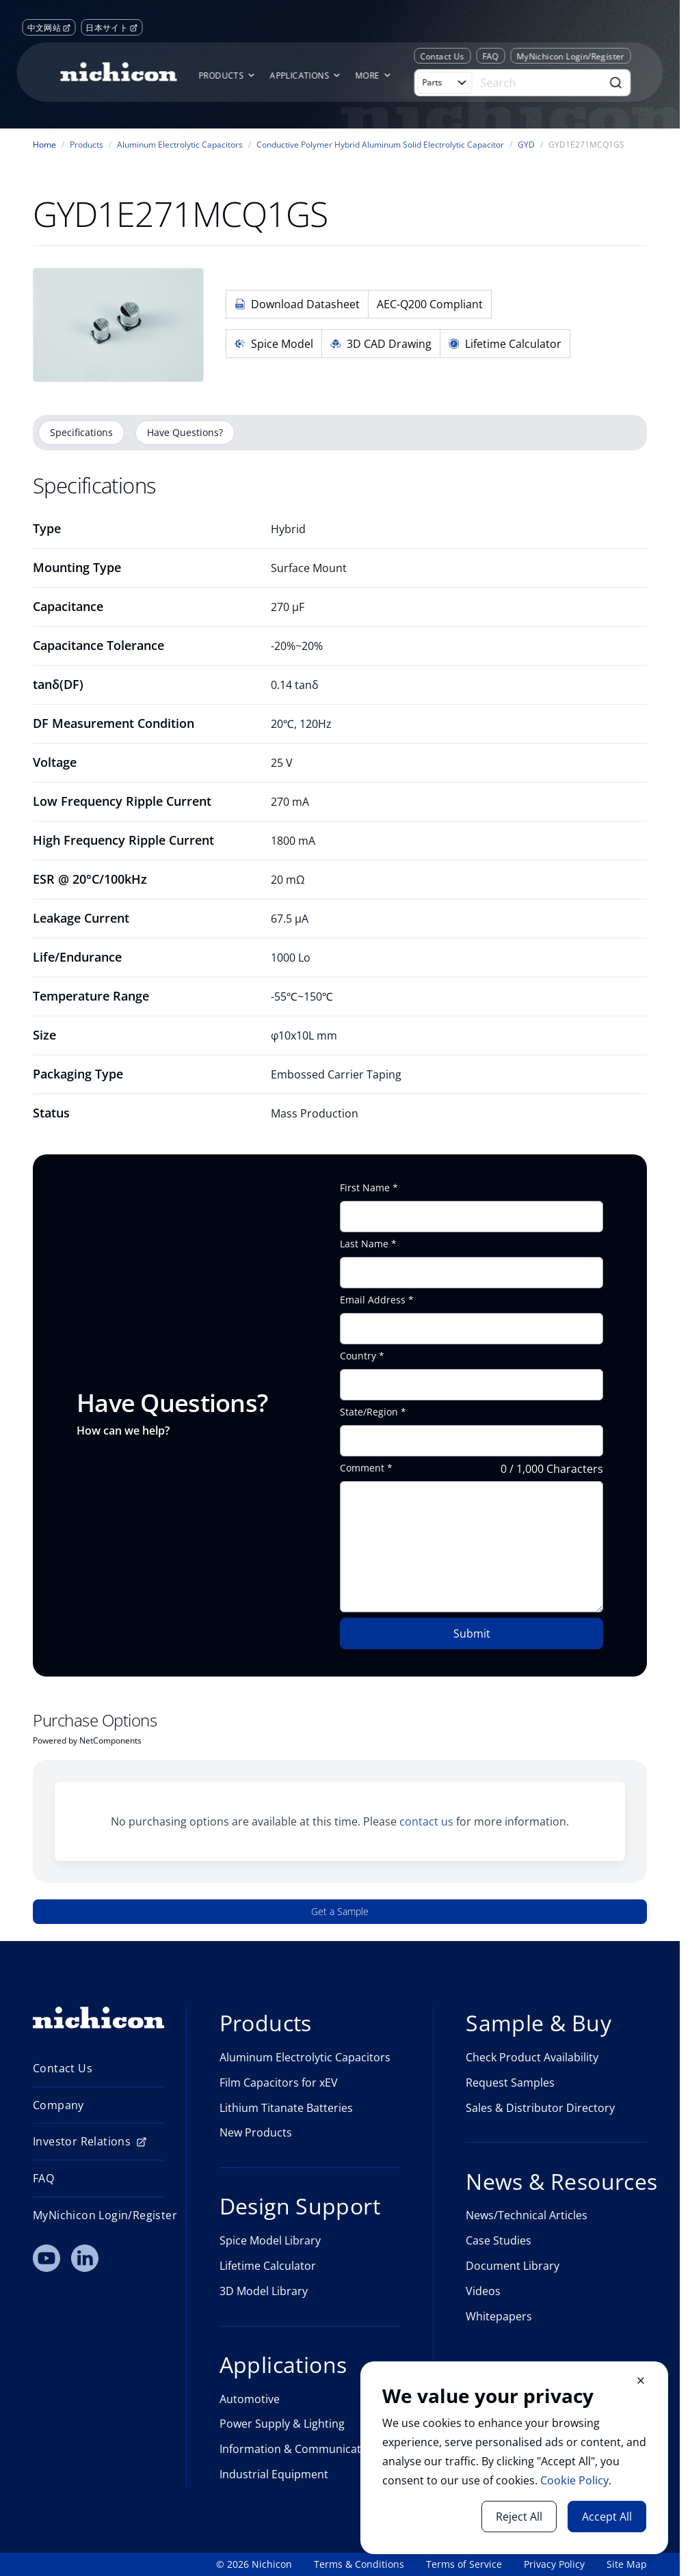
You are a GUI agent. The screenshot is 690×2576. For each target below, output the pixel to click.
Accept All (607, 2516)
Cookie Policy (574, 2480)
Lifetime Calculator (505, 343)
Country (358, 1356)
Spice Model (274, 343)
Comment (362, 1468)
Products (86, 144)
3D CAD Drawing (381, 343)
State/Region (369, 1412)
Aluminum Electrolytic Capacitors (180, 144)
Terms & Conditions (359, 2564)
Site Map (627, 2564)
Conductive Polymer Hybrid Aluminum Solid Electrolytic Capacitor (380, 144)
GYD (526, 144)
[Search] (538, 82)
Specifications (81, 432)
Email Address (373, 1300)
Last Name (364, 1244)
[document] (514, 2457)
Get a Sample (340, 1911)
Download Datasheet (297, 304)
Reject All (519, 2516)
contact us (426, 1821)
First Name (365, 1188)
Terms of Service (464, 2564)
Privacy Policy (554, 2564)
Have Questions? (185, 432)
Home (44, 144)
